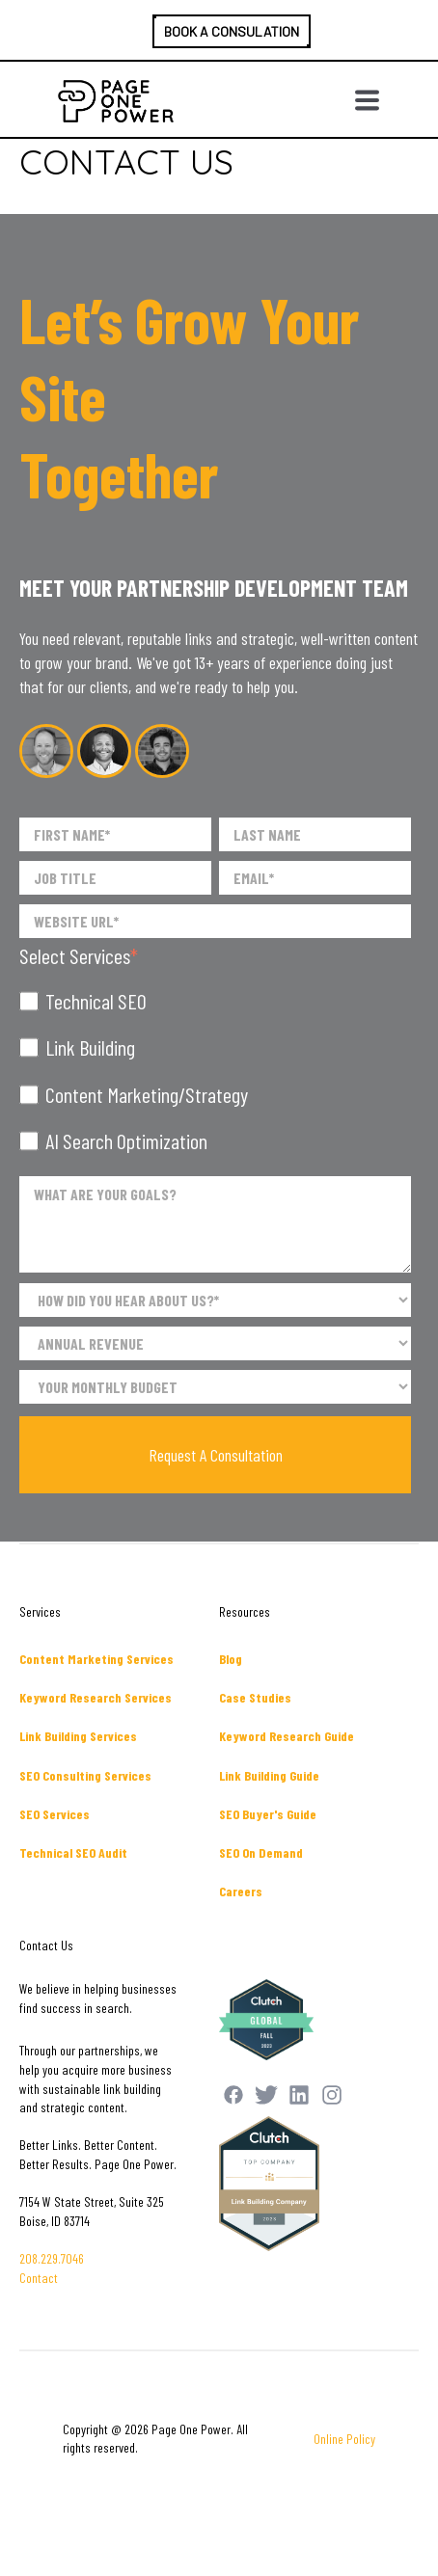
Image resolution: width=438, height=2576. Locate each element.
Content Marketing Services (96, 1658)
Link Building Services (78, 1736)
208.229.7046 (51, 2258)
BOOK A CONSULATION (231, 31)
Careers (240, 1891)
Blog (230, 1658)
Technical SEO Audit (73, 1852)
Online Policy (344, 2438)
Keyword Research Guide (286, 1736)
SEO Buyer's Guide (267, 1814)
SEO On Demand (261, 1852)
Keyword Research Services (95, 1697)
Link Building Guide (269, 1775)
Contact (38, 2277)
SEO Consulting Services (85, 1775)
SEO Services (54, 1814)
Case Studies (255, 1697)
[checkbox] (215, 1071)
